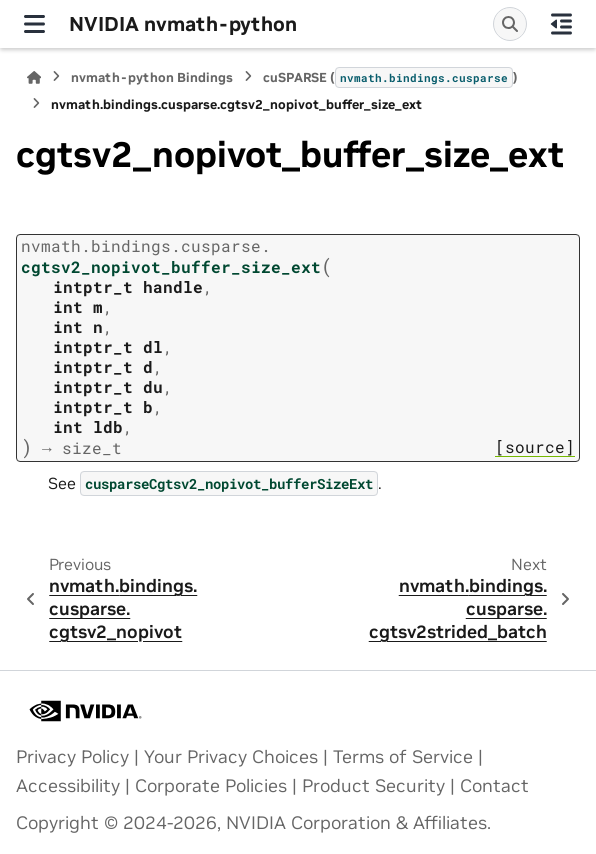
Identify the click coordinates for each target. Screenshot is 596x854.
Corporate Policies (211, 786)
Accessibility (68, 786)
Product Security (373, 786)
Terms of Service (403, 757)
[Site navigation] (34, 24)
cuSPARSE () (390, 77)
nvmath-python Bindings (152, 77)
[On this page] (561, 24)
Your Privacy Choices (231, 757)
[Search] (510, 24)
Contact (494, 786)
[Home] (34, 77)
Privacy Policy (72, 757)
